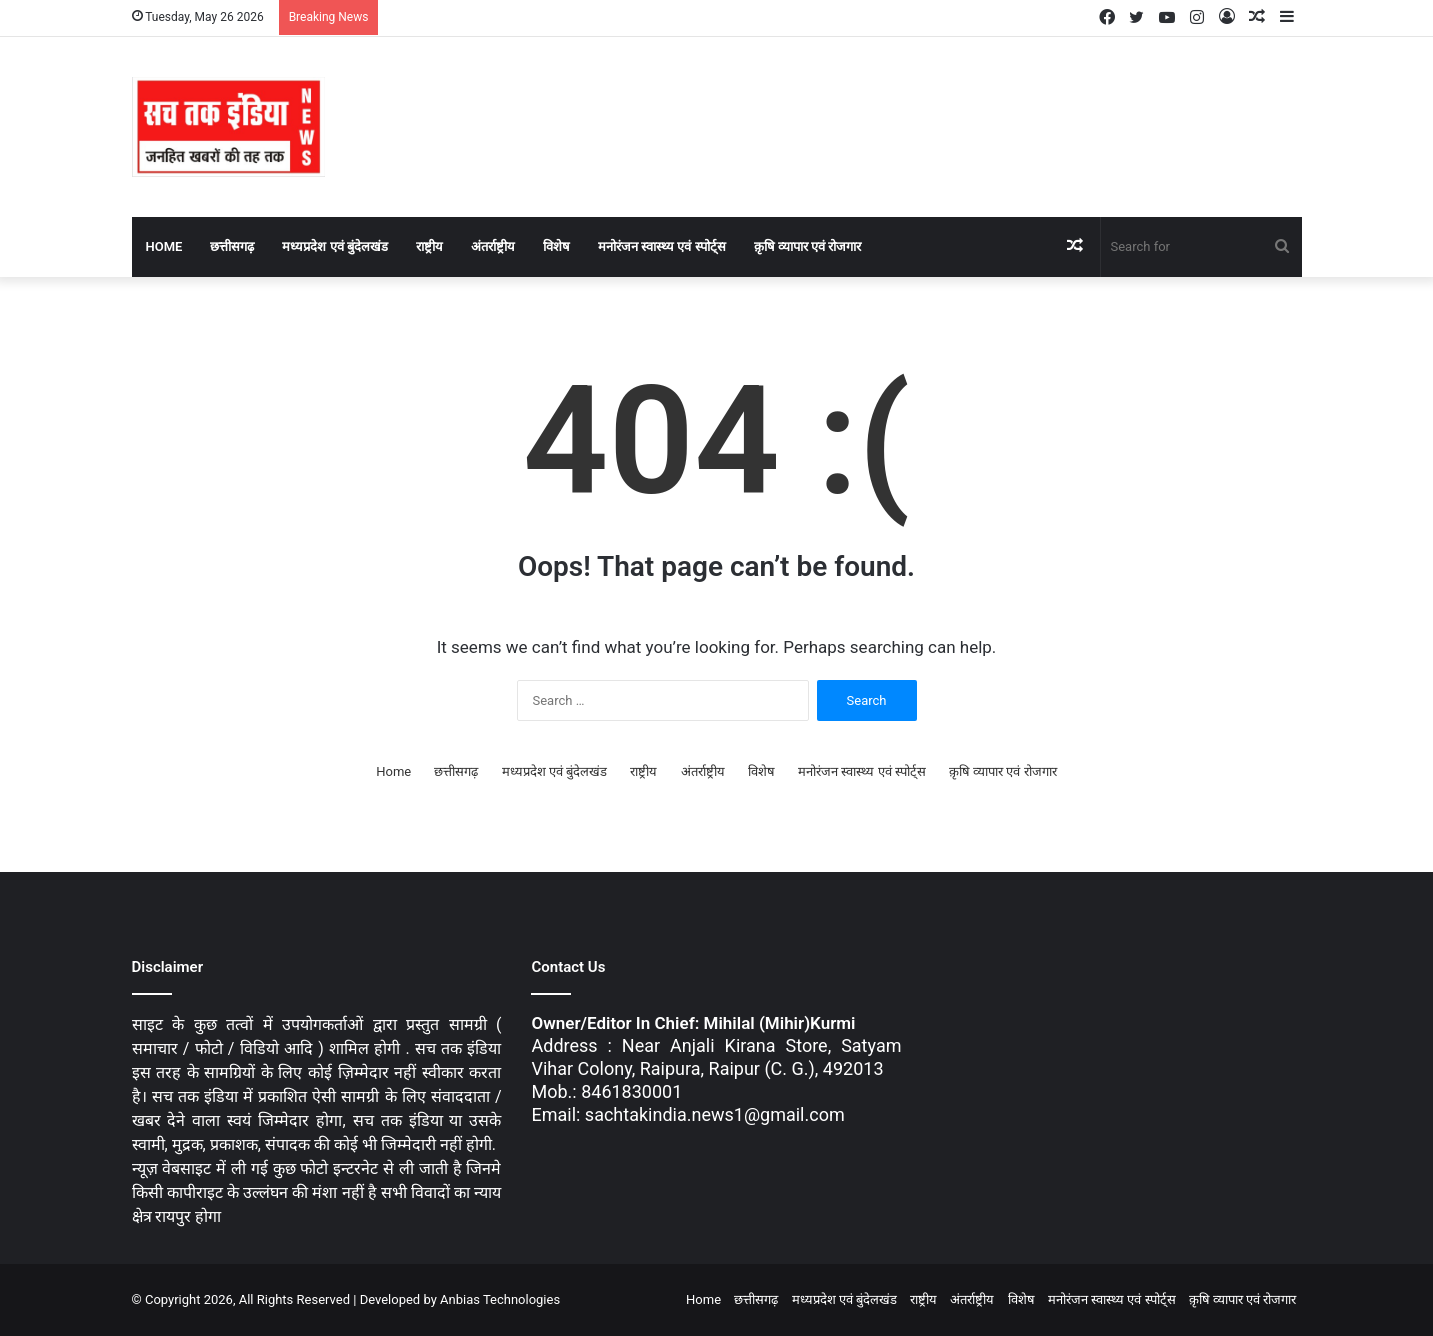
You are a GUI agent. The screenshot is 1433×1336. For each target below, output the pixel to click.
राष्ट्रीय (429, 246)
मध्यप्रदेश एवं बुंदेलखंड (334, 246)
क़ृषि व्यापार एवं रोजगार (808, 246)
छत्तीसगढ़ (232, 246)
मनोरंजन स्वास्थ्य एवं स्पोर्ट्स (662, 246)
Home (164, 246)
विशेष (556, 246)
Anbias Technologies (500, 1299)
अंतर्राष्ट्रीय (493, 246)
